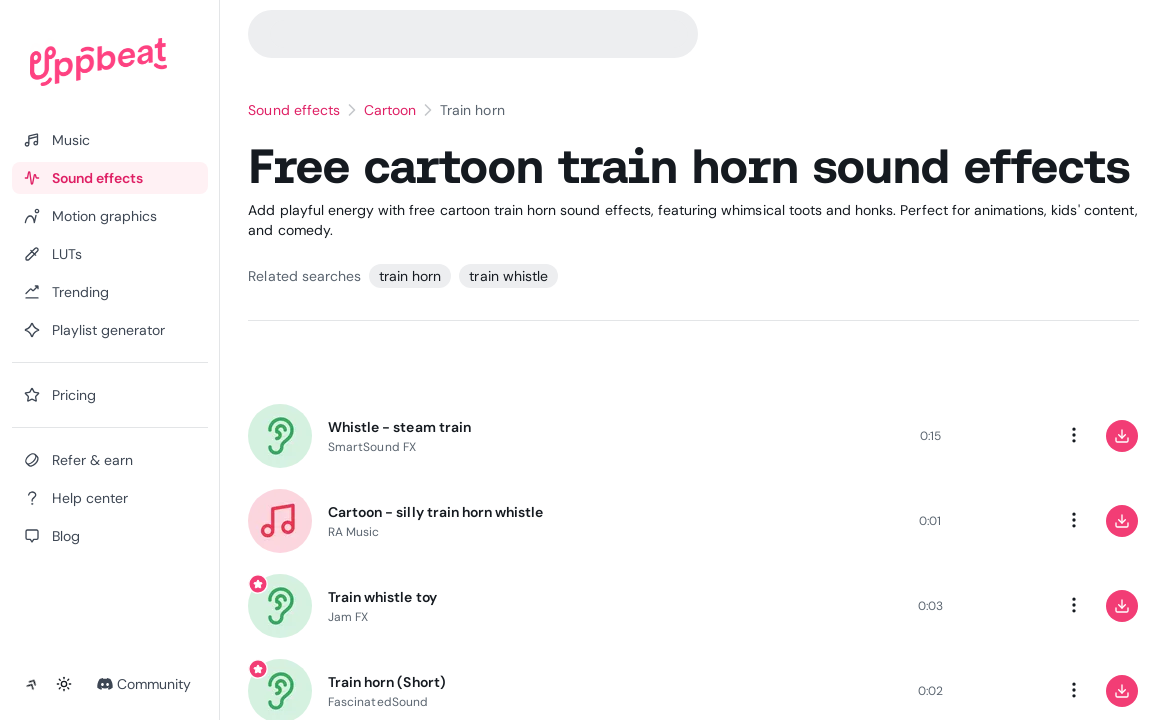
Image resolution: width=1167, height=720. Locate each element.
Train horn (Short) (387, 682)
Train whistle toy (382, 597)
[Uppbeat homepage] (98, 62)
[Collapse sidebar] (32, 684)
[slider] (741, 436)
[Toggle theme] (64, 684)
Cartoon (390, 110)
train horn (410, 276)
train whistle (508, 276)
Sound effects (294, 110)
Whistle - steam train (399, 427)
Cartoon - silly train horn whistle (435, 512)
